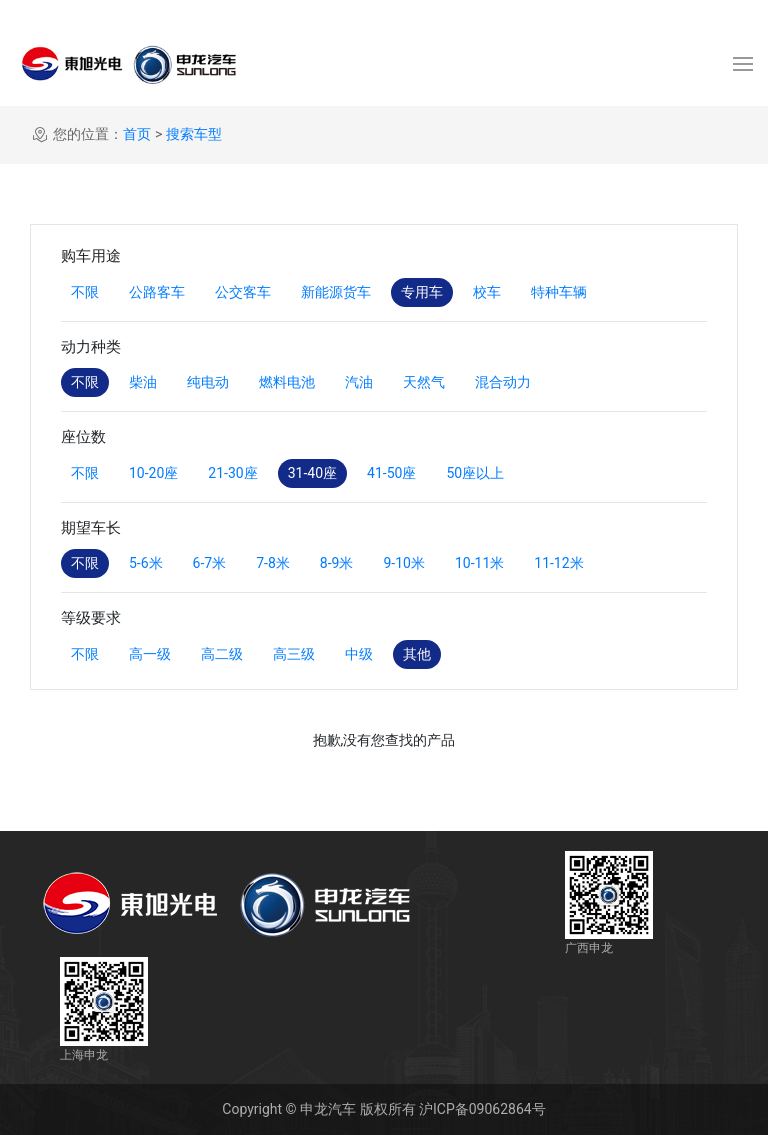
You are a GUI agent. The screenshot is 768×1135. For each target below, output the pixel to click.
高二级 (222, 654)
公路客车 (157, 292)
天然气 (424, 382)
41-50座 (391, 473)
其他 (417, 654)
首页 (137, 134)
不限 (85, 292)
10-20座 (153, 473)
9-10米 (403, 563)
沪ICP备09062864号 (482, 1109)
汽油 (359, 382)
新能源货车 (336, 292)
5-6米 (146, 563)
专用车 (422, 292)
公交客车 (243, 292)
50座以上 (475, 473)
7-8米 (273, 563)
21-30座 (232, 473)
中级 (359, 654)
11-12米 (558, 563)
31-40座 (312, 473)
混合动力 (503, 382)
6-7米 (210, 563)
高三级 (294, 654)
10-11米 (479, 563)
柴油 (143, 382)
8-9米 (337, 563)
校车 (487, 292)
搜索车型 (194, 134)
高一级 (150, 654)
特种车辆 (559, 292)
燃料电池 (287, 382)
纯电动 (208, 382)
